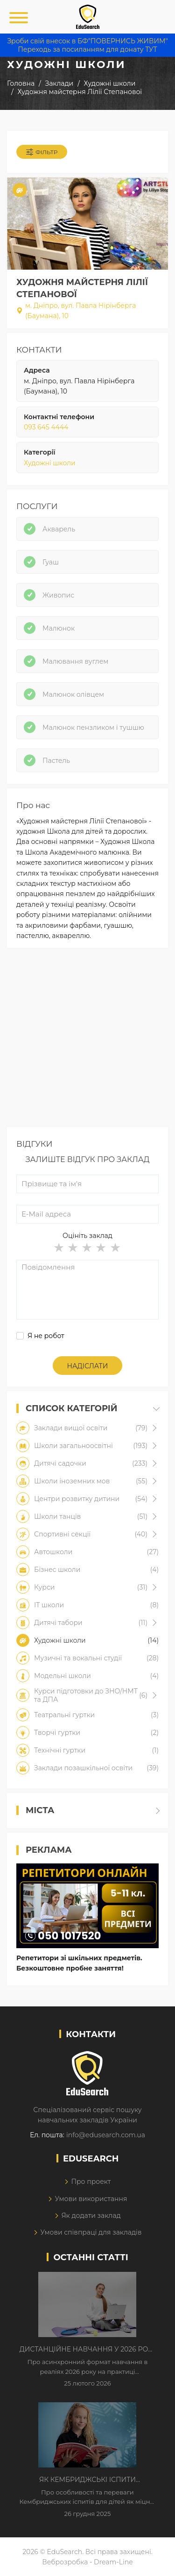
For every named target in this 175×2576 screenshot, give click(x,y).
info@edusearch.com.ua (105, 2135)
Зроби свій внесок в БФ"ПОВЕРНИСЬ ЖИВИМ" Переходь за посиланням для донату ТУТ (87, 45)
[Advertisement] (87, 1039)
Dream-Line (113, 2562)
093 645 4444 (46, 427)
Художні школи (50, 463)
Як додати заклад (90, 2215)
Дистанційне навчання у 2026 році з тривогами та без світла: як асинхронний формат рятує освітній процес (88, 2349)
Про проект (91, 2181)
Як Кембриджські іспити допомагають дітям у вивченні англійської (87, 2480)
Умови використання (91, 2199)
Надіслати (87, 1366)
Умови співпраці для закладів (90, 2232)
